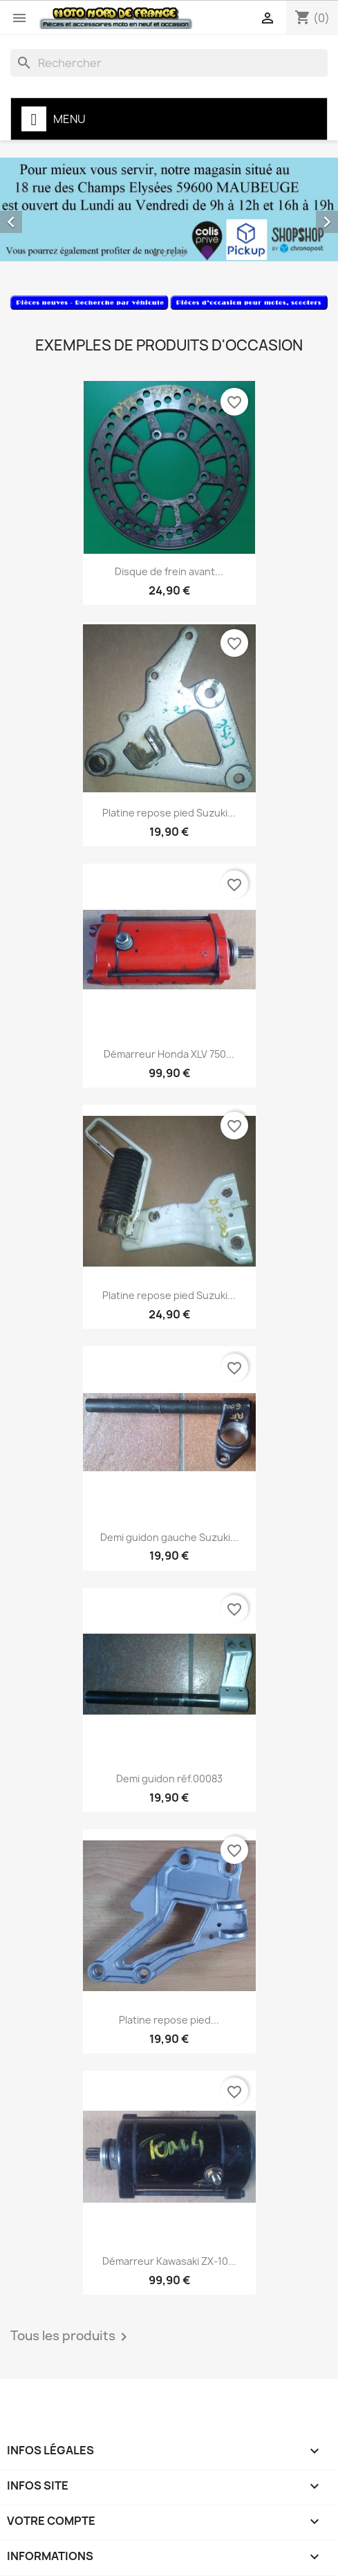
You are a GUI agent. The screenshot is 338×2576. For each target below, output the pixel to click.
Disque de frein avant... (169, 571)
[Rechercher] (169, 63)
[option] (169, 209)
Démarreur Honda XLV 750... (169, 1054)
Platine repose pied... (169, 2019)
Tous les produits (71, 2336)
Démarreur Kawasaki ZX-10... (169, 2261)
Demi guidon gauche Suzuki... (169, 1537)
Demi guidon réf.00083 (169, 1778)
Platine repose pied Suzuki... (169, 812)
